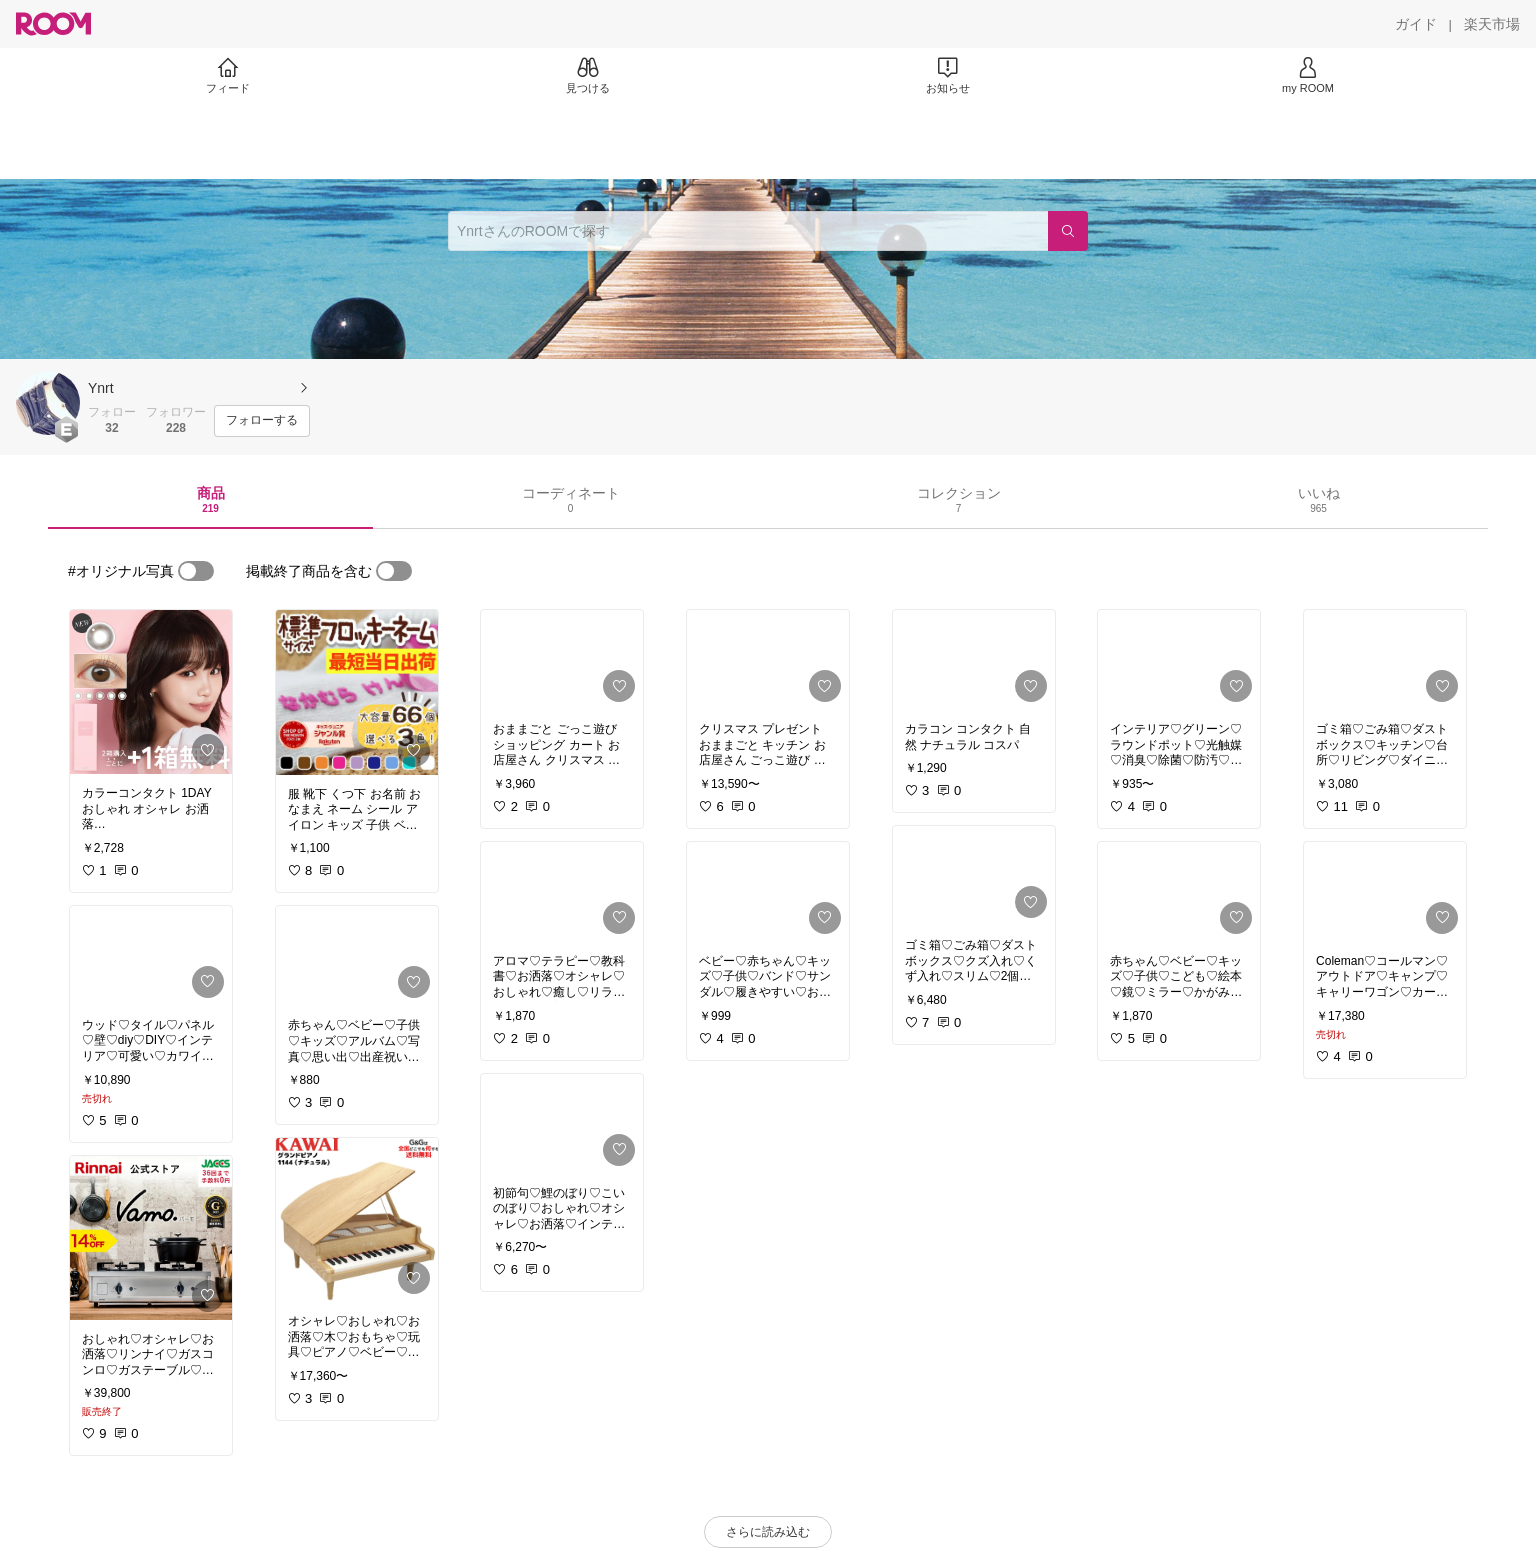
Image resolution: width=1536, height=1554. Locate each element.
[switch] (196, 571)
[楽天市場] (1492, 24)
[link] (151, 692)
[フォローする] (262, 421)
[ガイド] (1416, 24)
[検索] (1068, 231)
